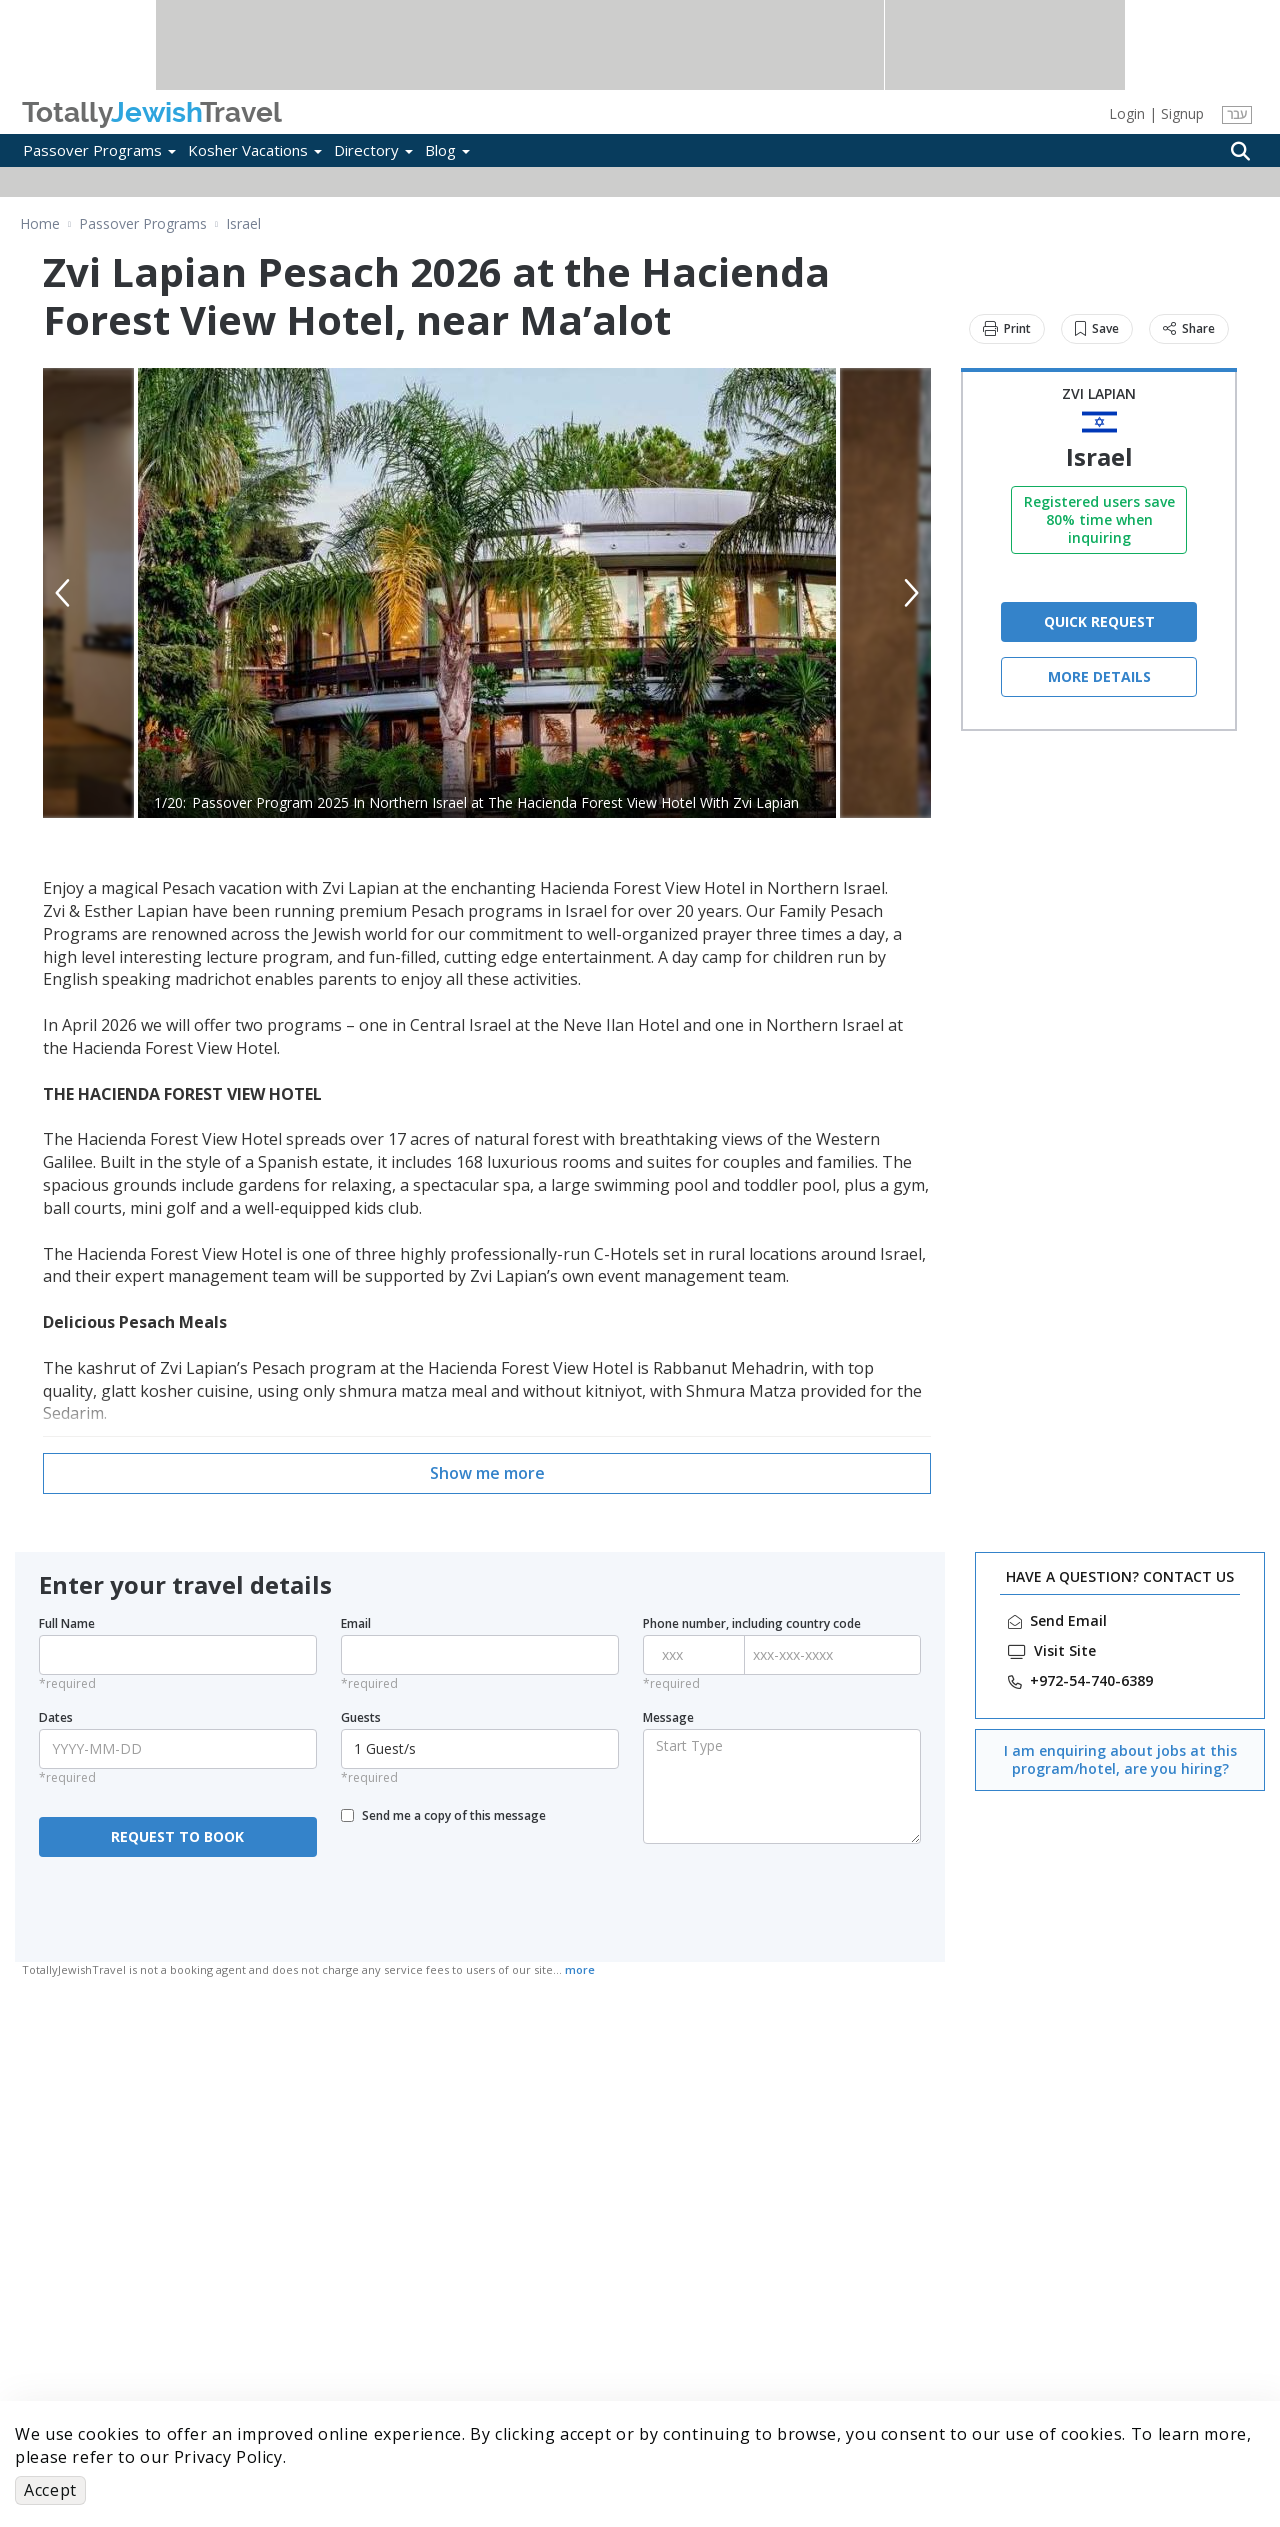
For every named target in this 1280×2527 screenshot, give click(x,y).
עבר (1236, 114)
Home (40, 224)
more (580, 1969)
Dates (56, 1718)
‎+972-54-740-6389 (1091, 1681)
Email (356, 1624)
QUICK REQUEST (1099, 621)
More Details (1099, 676)
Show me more (487, 1473)
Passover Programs (99, 150)
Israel (243, 224)
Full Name (67, 1624)
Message (668, 1718)
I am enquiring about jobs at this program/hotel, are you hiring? (1120, 1759)
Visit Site (1065, 1651)
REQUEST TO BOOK (177, 1836)
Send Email (1068, 1621)
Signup (1182, 113)
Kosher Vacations (255, 150)
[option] (487, 593)
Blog (447, 150)
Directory (373, 150)
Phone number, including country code (752, 1624)
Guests (361, 1718)
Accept (50, 2490)
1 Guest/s (482, 1748)
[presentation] (179, 1900)
